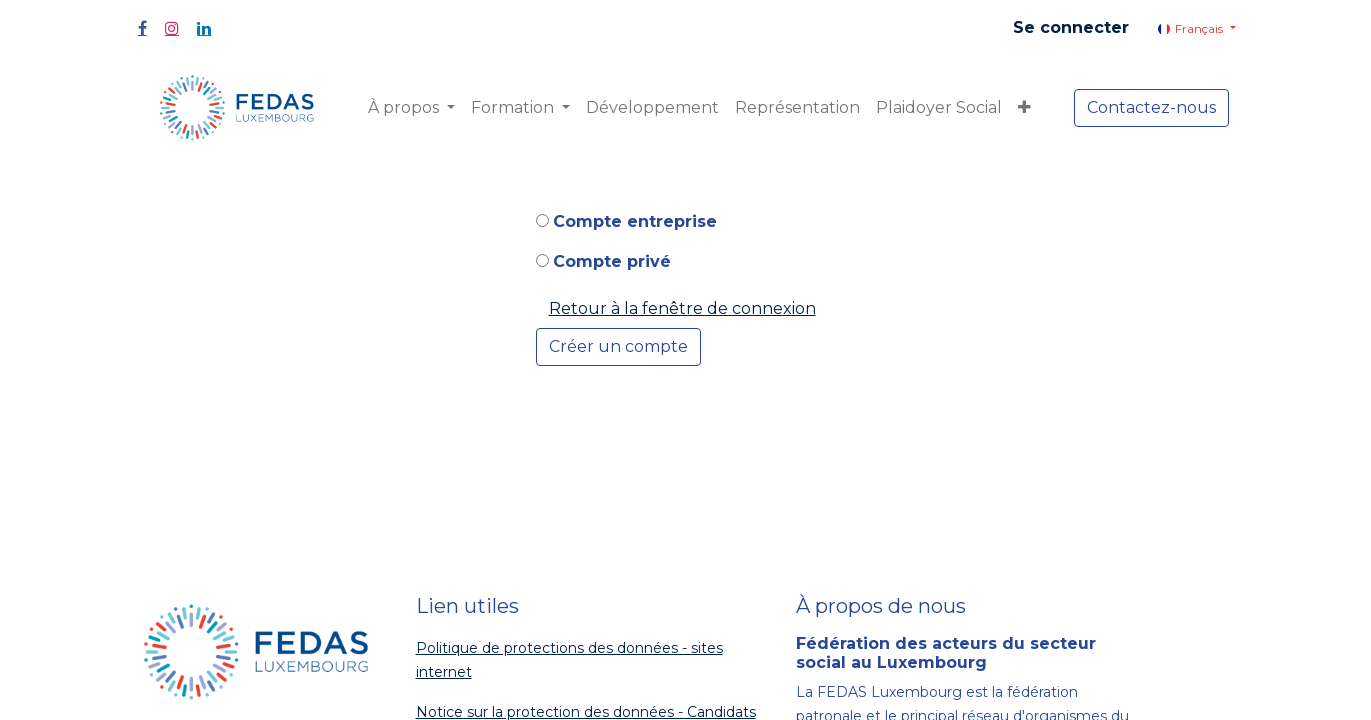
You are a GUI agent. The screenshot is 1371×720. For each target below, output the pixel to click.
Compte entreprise (635, 221)
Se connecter (1071, 27)
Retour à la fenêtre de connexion (682, 308)
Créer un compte (618, 346)
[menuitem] (652, 108)
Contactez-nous (1151, 107)
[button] (1024, 108)
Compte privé (612, 261)
